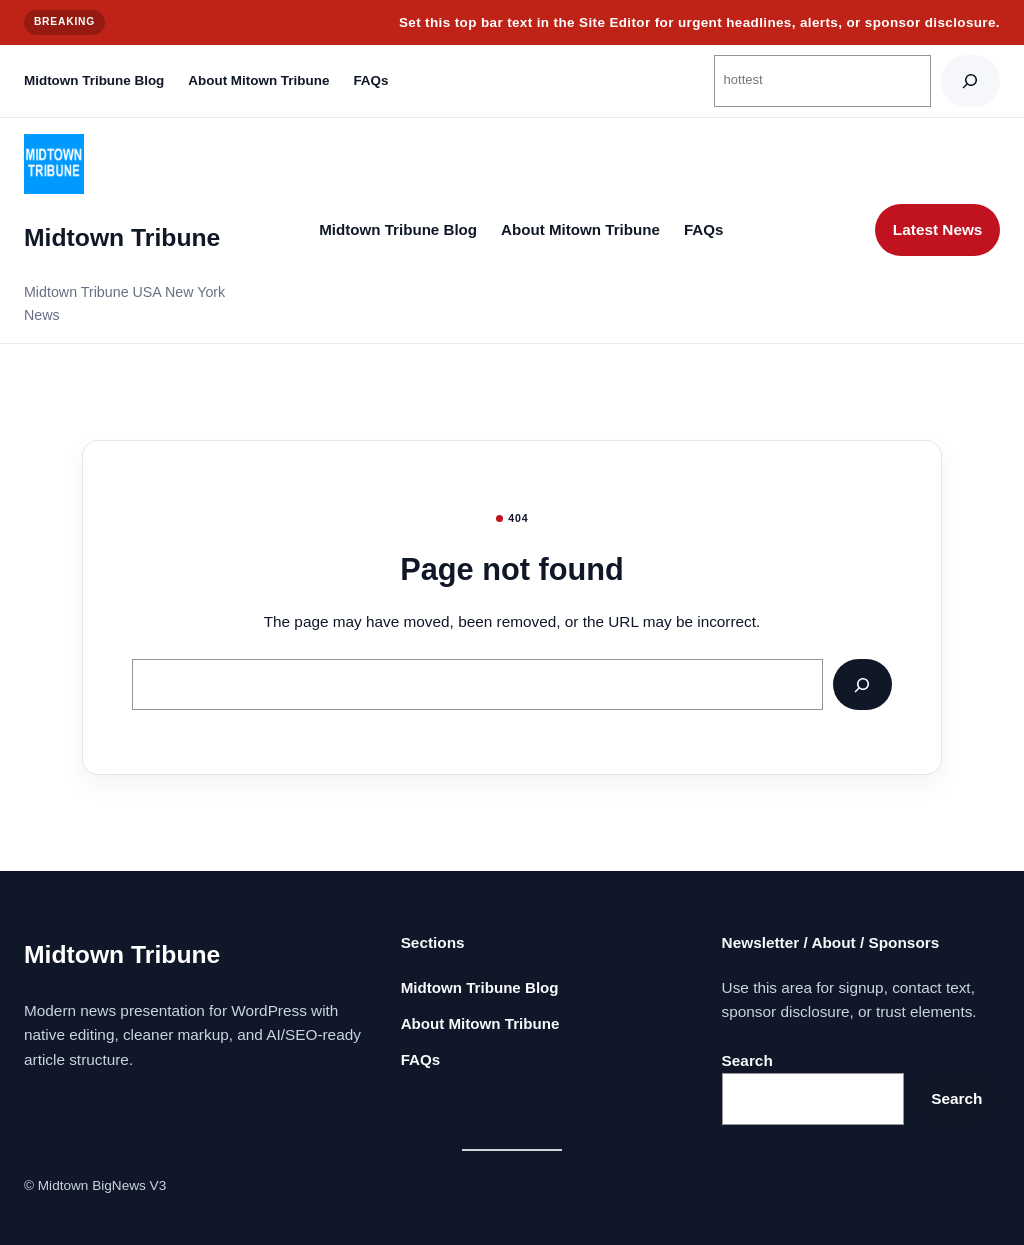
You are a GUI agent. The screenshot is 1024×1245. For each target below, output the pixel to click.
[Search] (970, 80)
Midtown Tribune (122, 237)
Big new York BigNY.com (925, 1185)
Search (747, 1060)
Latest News (938, 229)
